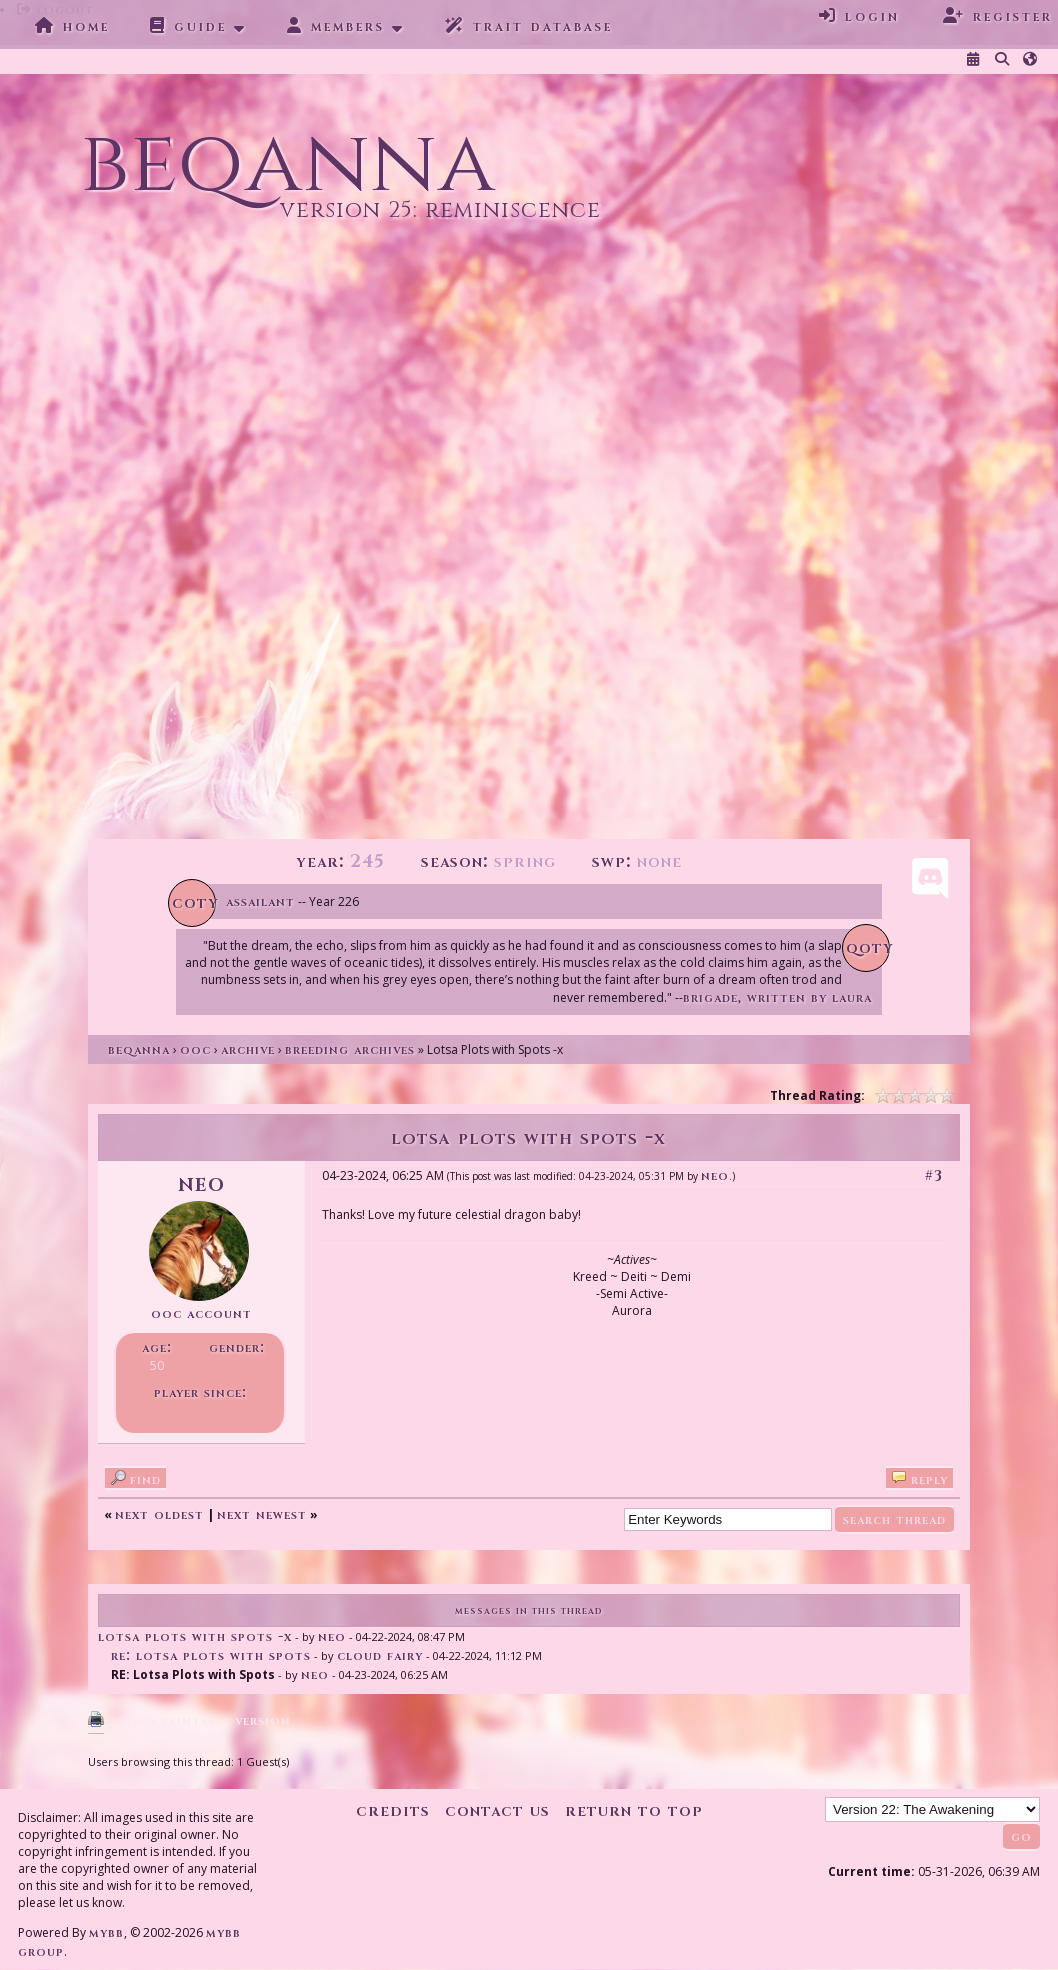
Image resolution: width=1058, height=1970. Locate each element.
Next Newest (262, 1514)
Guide (188, 26)
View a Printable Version (201, 1720)
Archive (248, 1049)
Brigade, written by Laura (777, 997)
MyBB (106, 1932)
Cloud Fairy (380, 1655)
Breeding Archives (350, 1049)
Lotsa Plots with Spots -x (195, 1636)
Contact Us (497, 1810)
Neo (715, 1175)
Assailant (260, 901)
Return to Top (634, 1810)
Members (336, 26)
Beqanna (139, 1049)
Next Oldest (159, 1514)
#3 (934, 1175)
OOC (195, 1049)
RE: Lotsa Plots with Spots (211, 1655)
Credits (393, 1810)
